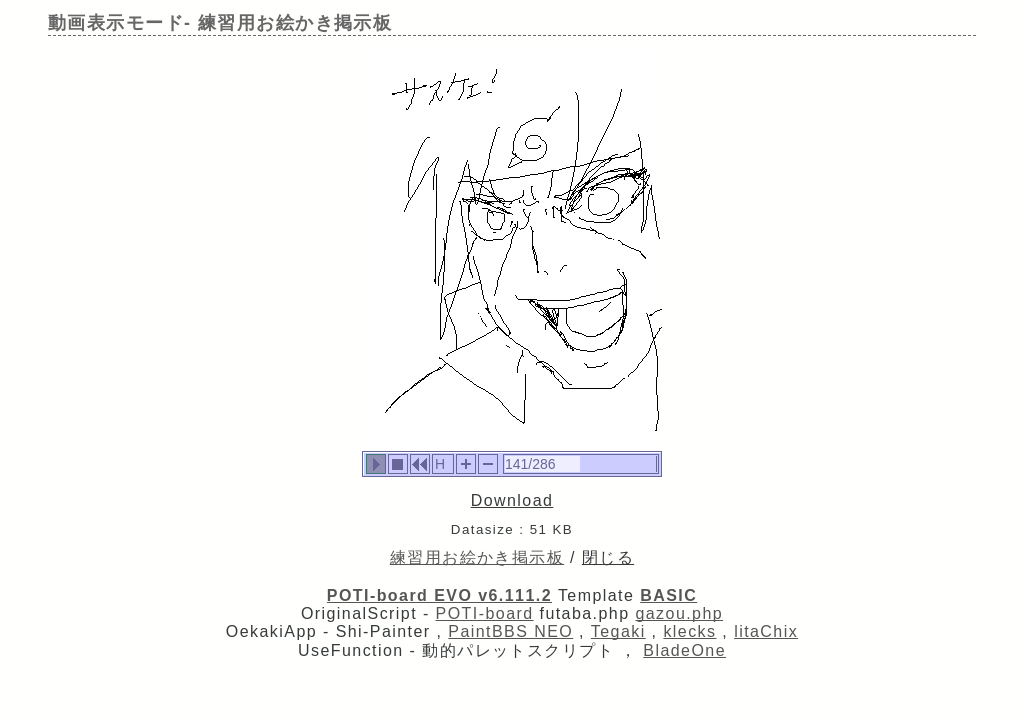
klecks (689, 631)
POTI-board (485, 613)
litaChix (766, 631)
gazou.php (679, 613)
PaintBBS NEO (510, 631)
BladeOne (684, 650)
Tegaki (618, 631)
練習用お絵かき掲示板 (477, 557)
